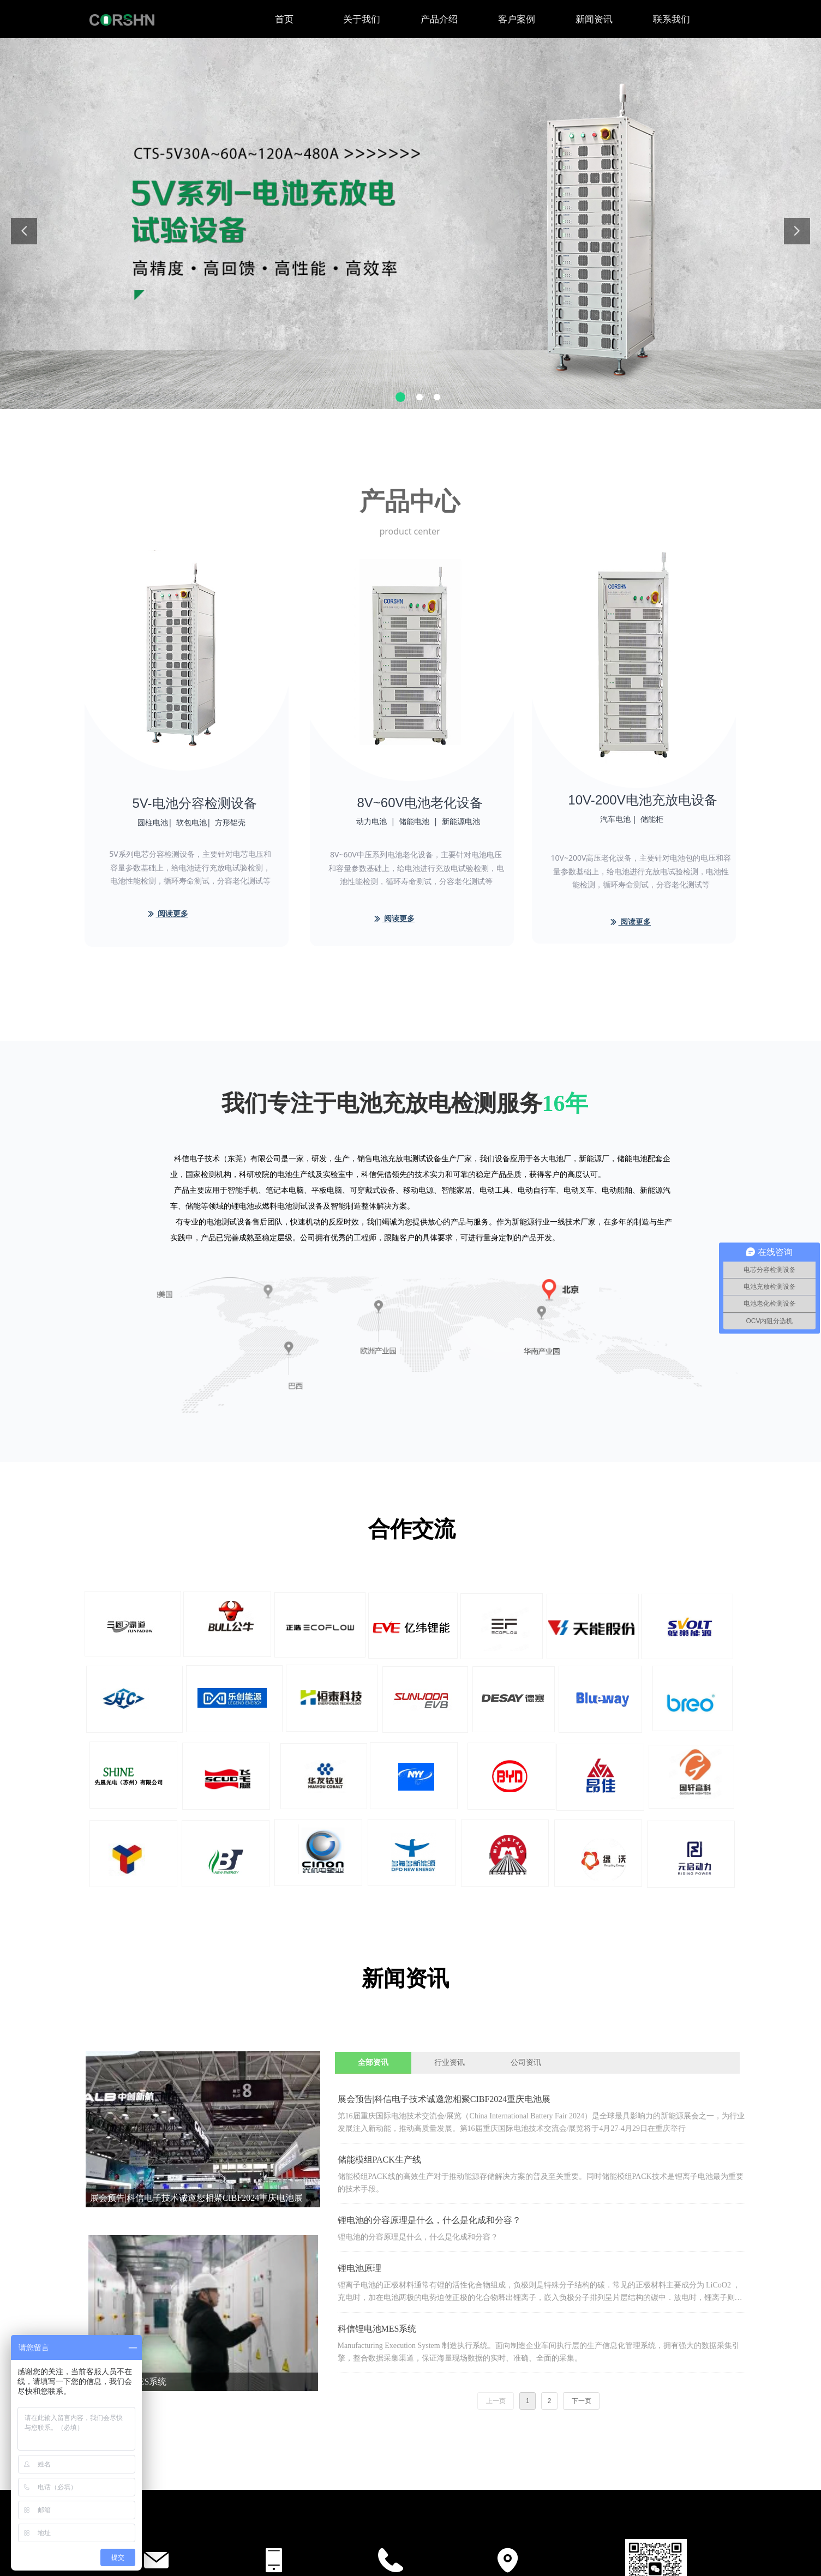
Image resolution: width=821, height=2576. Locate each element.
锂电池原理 (359, 2268)
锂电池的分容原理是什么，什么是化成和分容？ (429, 2220)
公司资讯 (526, 2062)
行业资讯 (449, 2062)
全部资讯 (373, 2062)
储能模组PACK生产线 (379, 2159)
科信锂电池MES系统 (377, 2328)
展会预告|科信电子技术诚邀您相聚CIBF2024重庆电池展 (444, 2099)
